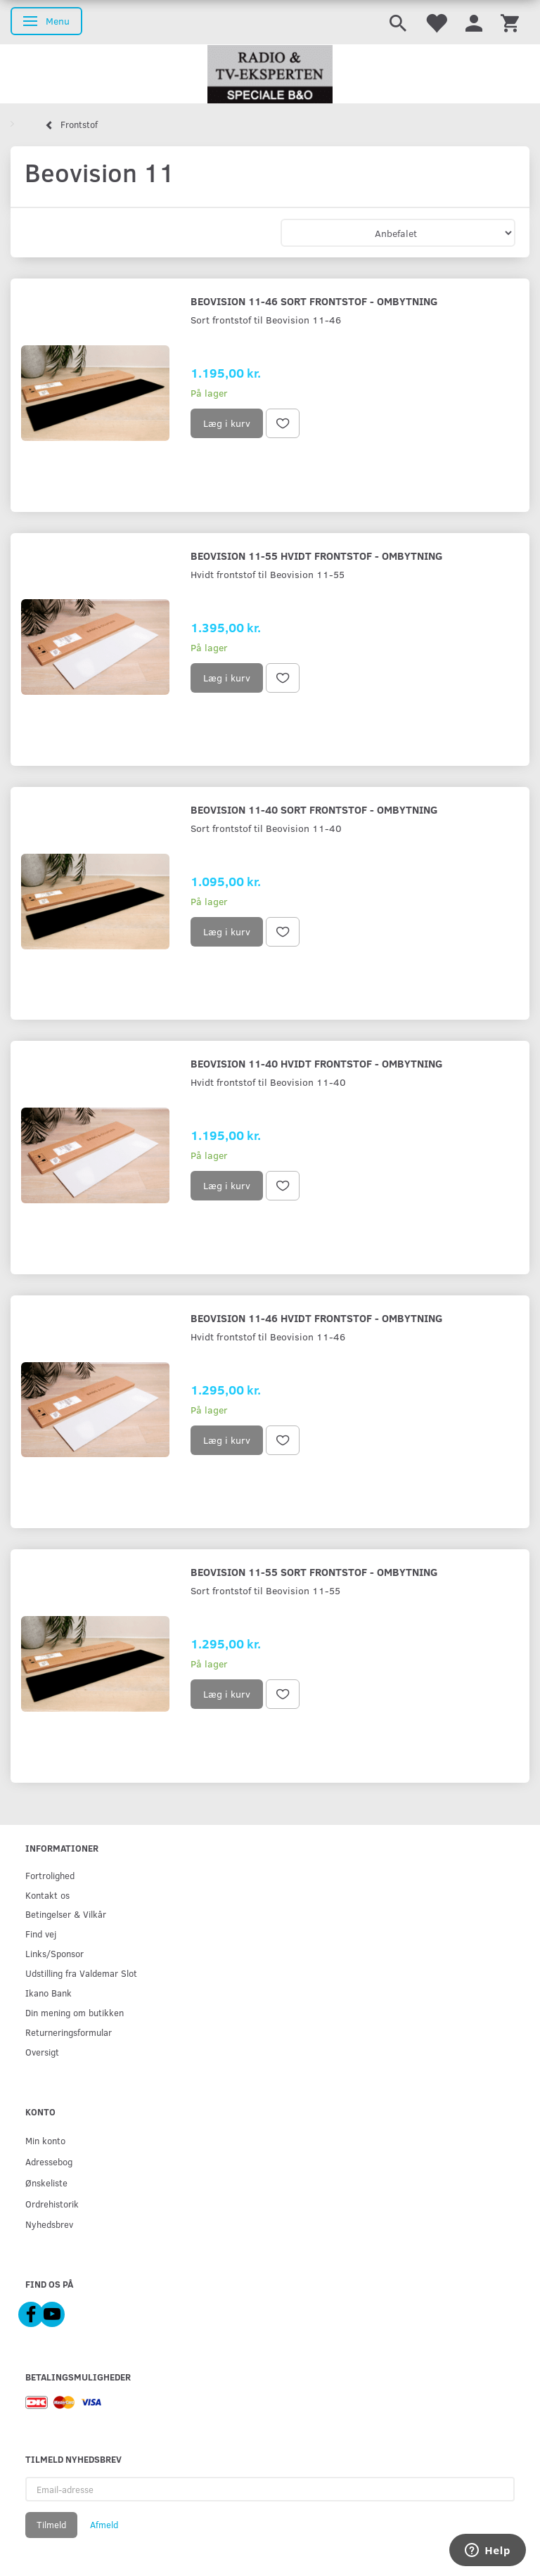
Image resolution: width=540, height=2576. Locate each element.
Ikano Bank (48, 1993)
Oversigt (42, 2052)
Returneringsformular (68, 2032)
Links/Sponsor (54, 1953)
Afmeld (104, 2524)
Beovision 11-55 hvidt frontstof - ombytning (316, 555)
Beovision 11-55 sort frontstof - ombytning (314, 1571)
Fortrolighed (50, 1875)
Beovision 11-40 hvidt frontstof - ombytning (316, 1063)
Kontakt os (47, 1895)
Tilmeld (51, 2524)
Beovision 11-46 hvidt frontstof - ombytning (316, 1317)
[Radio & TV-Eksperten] (270, 74)
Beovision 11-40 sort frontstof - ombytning (314, 809)
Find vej (40, 1934)
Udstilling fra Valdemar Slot (81, 1973)
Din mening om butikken (74, 2012)
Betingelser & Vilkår (65, 1914)
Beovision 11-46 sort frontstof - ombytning (314, 300)
